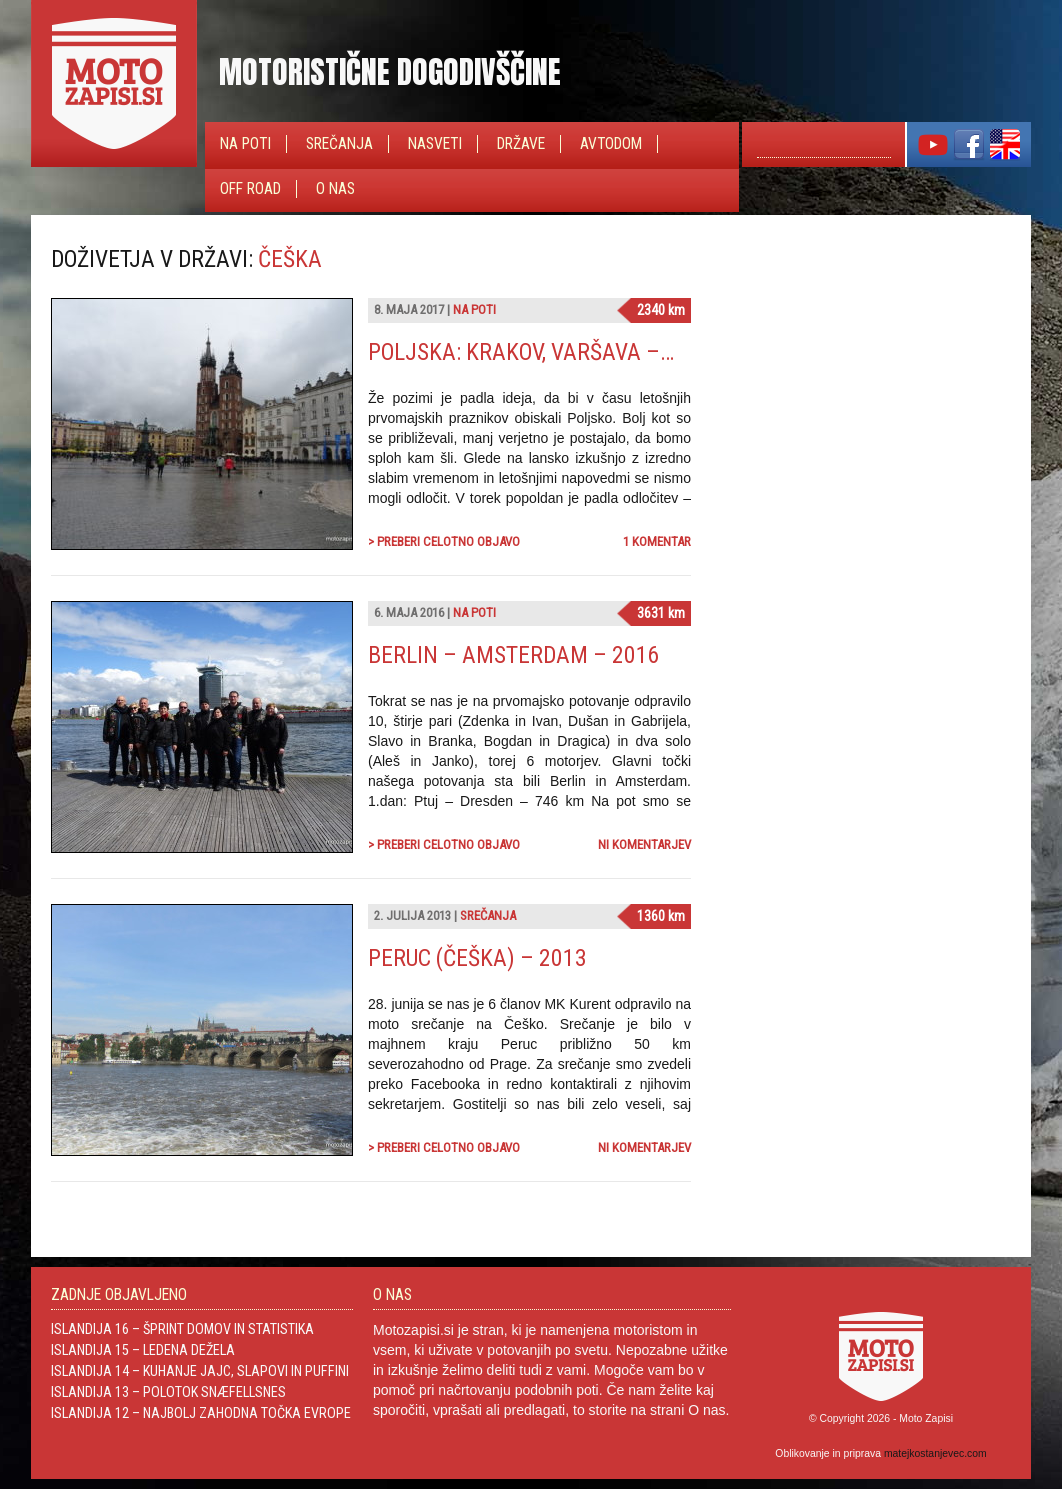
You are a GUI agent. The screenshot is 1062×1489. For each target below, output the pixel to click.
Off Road (250, 189)
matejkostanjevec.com (935, 1453)
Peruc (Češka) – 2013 (477, 958)
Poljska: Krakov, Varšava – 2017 (540, 352)
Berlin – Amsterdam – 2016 (514, 655)
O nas (335, 189)
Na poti (245, 144)
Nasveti (435, 144)
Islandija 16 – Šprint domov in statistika (182, 1329)
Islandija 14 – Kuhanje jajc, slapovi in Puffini (200, 1371)
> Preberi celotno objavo (444, 541)
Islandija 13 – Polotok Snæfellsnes (168, 1392)
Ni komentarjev (644, 844)
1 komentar (657, 541)
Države (521, 144)
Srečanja (339, 144)
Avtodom (611, 144)
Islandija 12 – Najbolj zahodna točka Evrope (201, 1413)
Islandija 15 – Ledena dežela (143, 1350)
